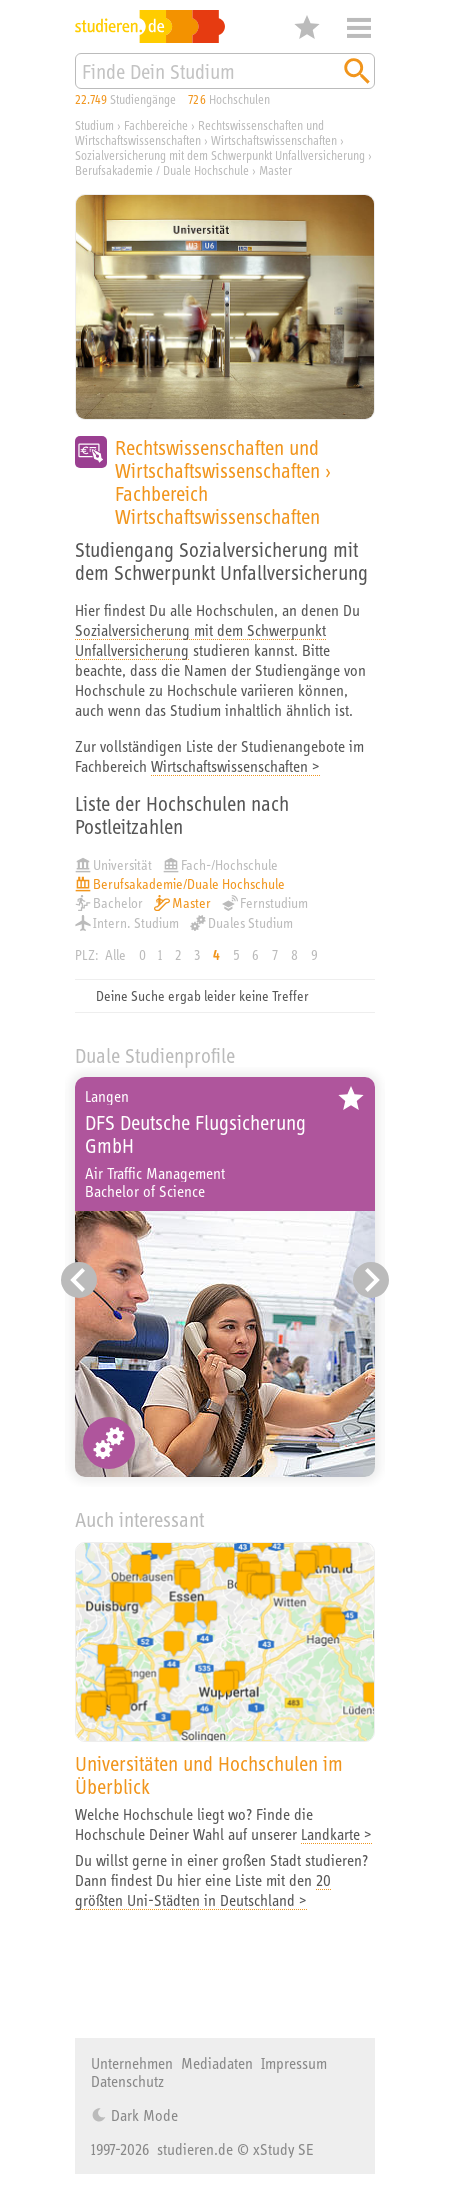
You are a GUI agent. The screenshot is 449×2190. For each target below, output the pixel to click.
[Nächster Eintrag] (371, 1280)
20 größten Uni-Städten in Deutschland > (203, 1890)
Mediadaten (217, 2063)
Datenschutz (127, 2081)
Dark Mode (142, 2115)
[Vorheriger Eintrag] (79, 1280)
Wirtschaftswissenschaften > (235, 766)
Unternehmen (132, 2063)
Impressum (294, 2063)
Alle (115, 955)
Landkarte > (336, 1834)
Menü (359, 28)
